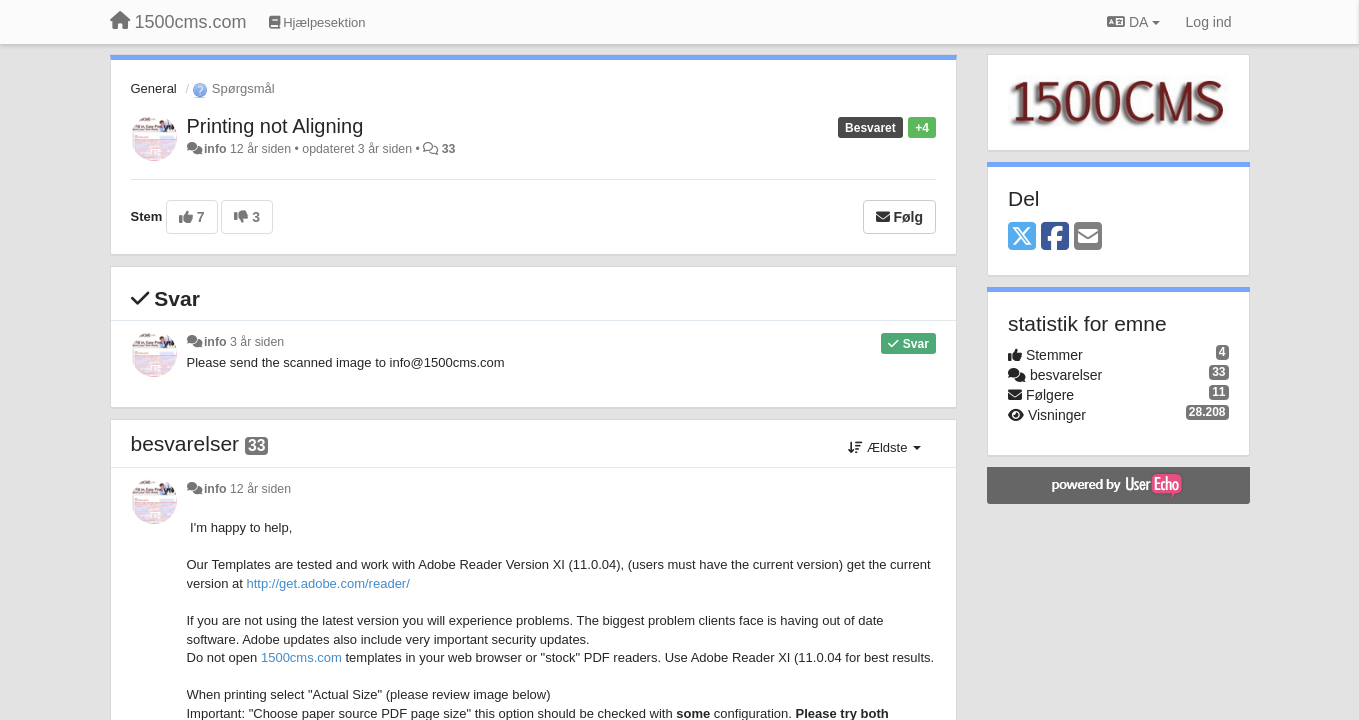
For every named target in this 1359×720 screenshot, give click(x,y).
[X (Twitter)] (1022, 237)
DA (1133, 22)
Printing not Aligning (275, 126)
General (154, 88)
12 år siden (260, 489)
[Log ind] (1209, 22)
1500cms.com (301, 657)
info (215, 149)
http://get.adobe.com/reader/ (327, 583)
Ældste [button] (884, 447)
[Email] (1088, 237)
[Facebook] (1055, 237)
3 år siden (257, 342)
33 (449, 149)
